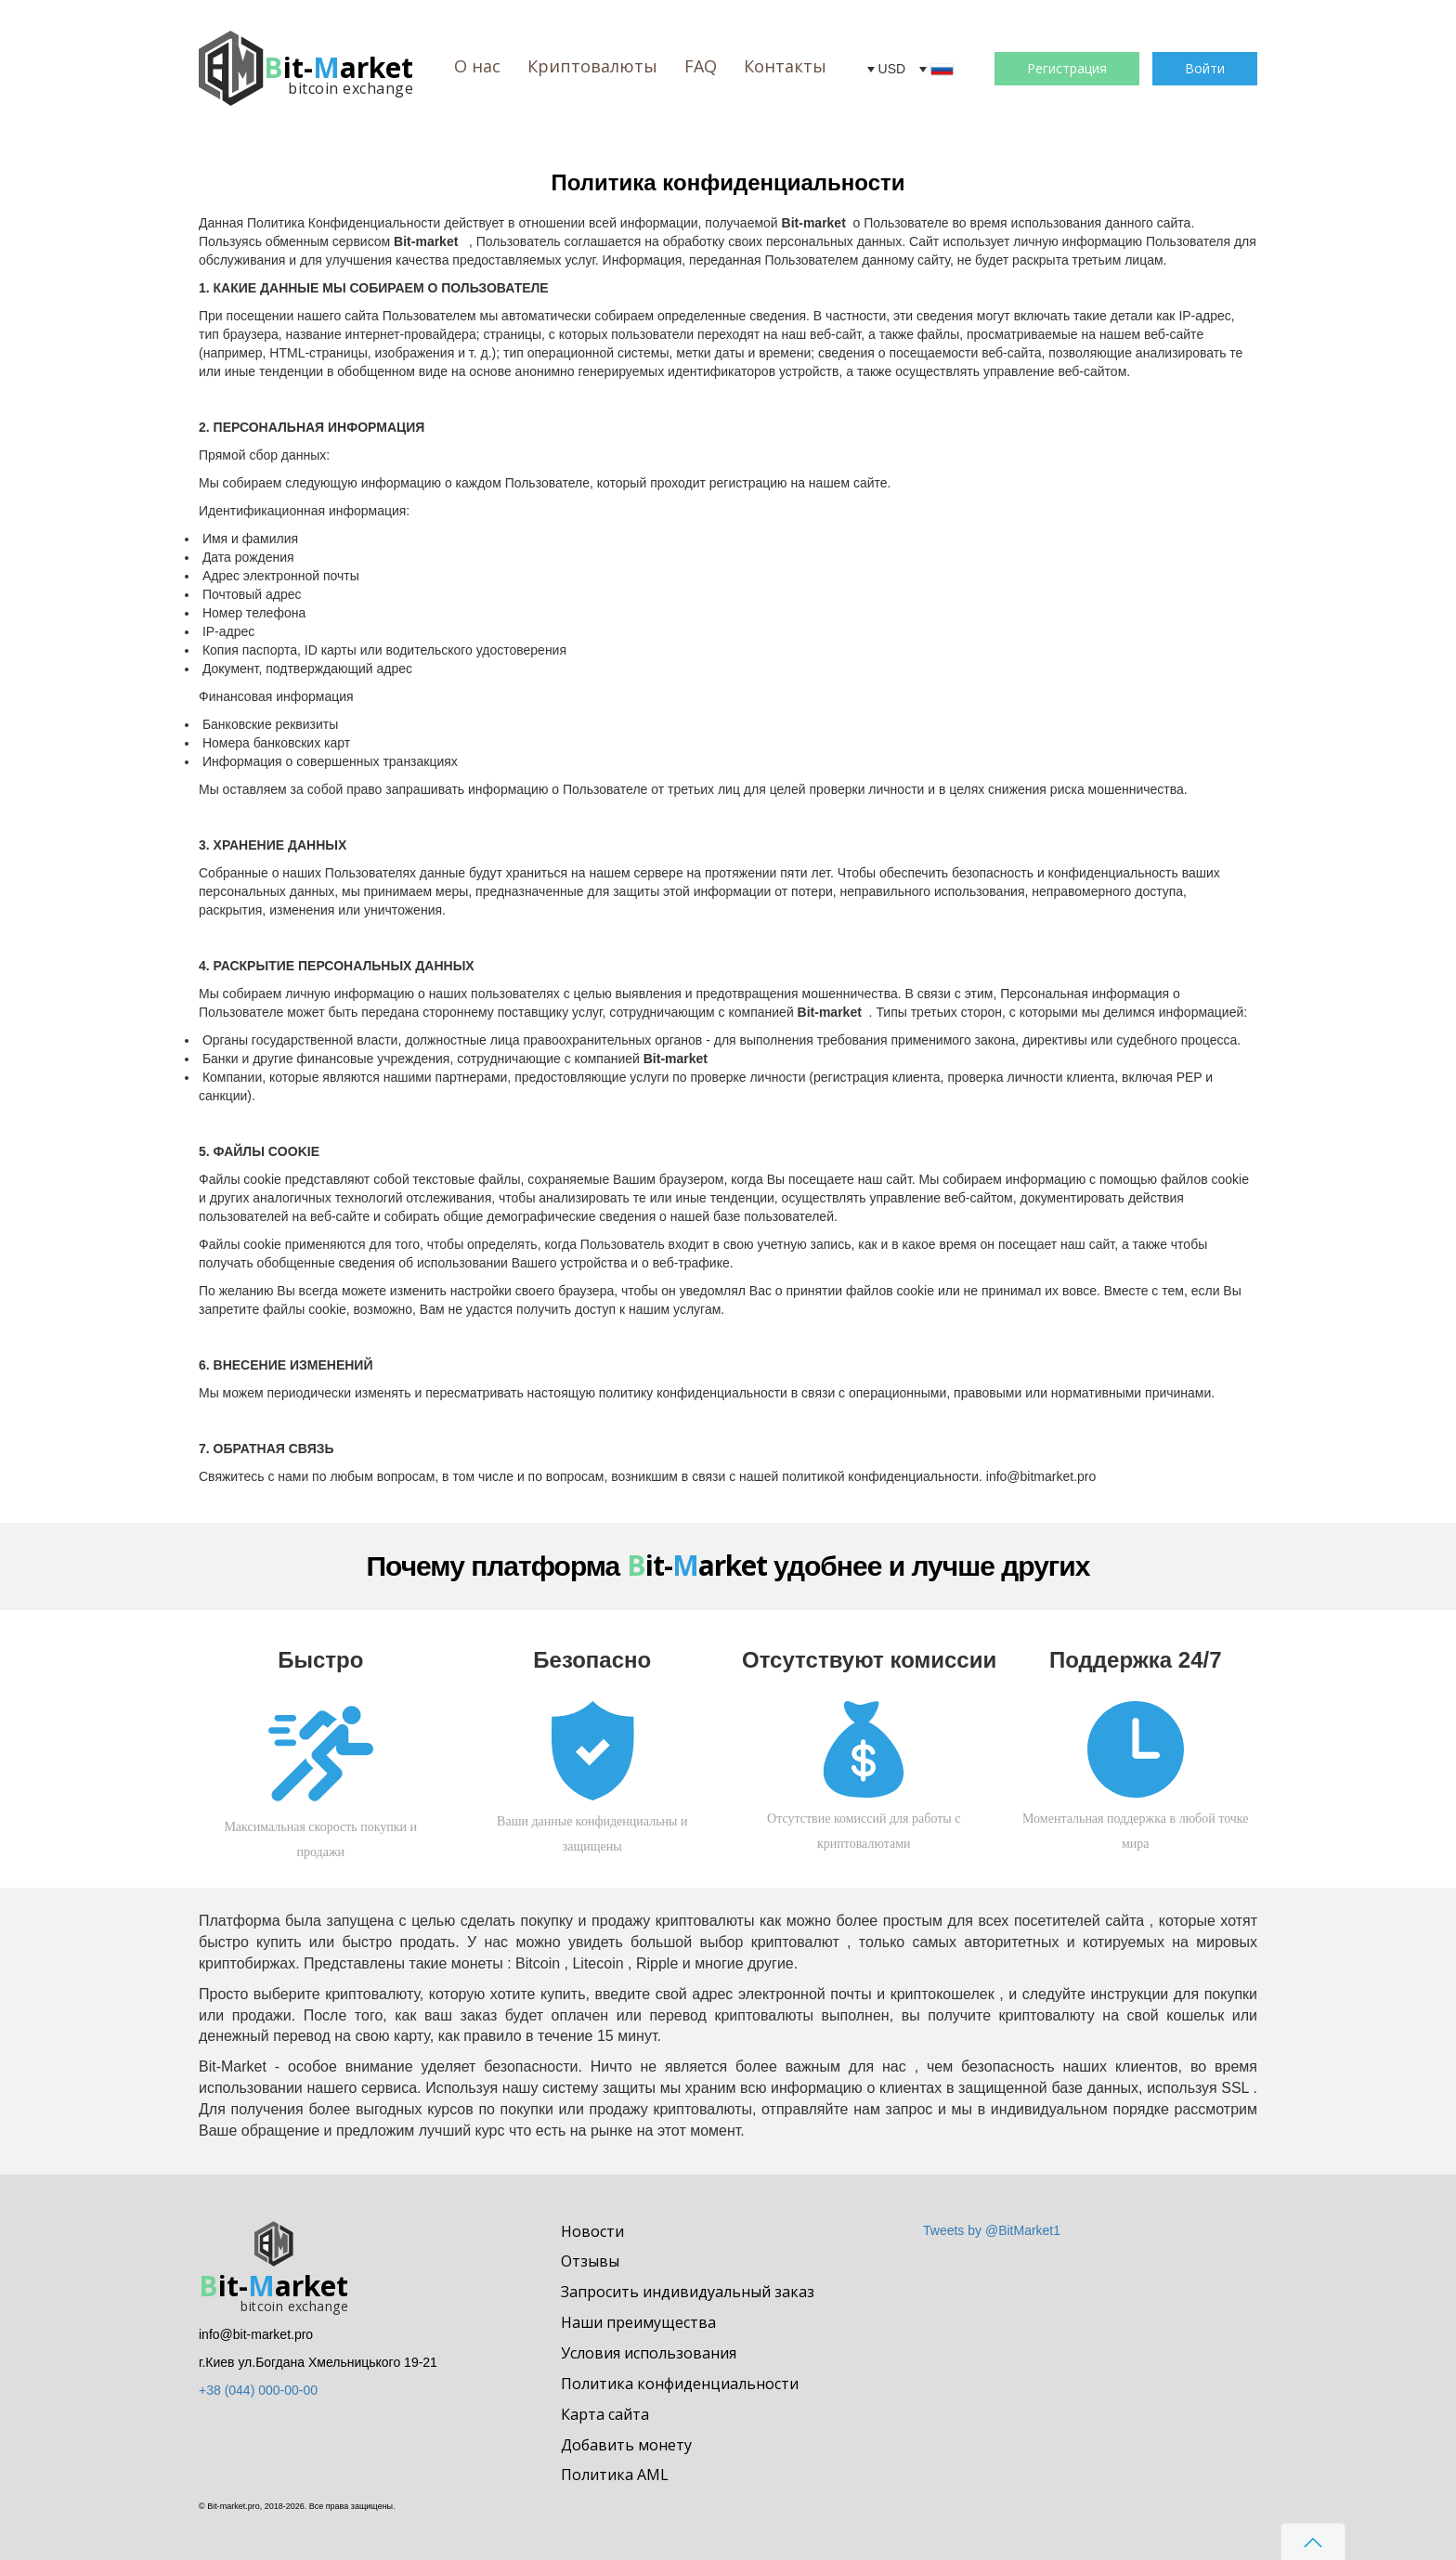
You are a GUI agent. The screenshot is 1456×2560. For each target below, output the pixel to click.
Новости (592, 2231)
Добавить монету (626, 2445)
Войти (1205, 68)
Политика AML (615, 2474)
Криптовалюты (592, 66)
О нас (477, 66)
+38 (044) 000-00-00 (258, 2390)
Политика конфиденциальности (680, 2383)
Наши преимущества (638, 2322)
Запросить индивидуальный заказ (687, 2291)
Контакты (785, 66)
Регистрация (1067, 68)
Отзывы (590, 2261)
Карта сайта (605, 2414)
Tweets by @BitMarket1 (991, 2230)
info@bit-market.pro (256, 2334)
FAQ (700, 66)
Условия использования (648, 2353)
